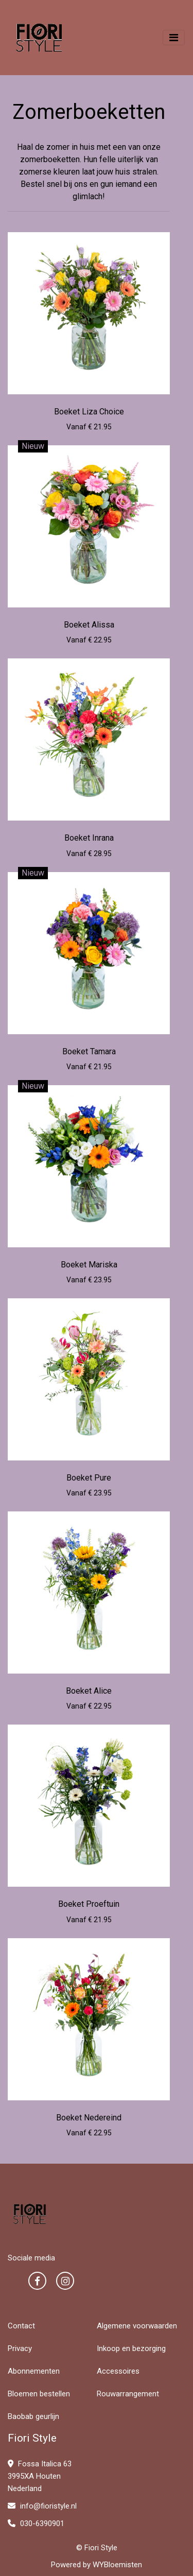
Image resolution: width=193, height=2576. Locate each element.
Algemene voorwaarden (137, 2325)
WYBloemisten (117, 2564)
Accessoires (118, 2371)
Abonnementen (34, 2371)
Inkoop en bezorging (131, 2348)
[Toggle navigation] (174, 37)
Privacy (20, 2348)
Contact (21, 2325)
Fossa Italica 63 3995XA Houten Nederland (40, 2476)
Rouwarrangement (128, 2393)
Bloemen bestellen (39, 2393)
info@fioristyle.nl (42, 2506)
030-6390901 (36, 2523)
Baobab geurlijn (33, 2416)
